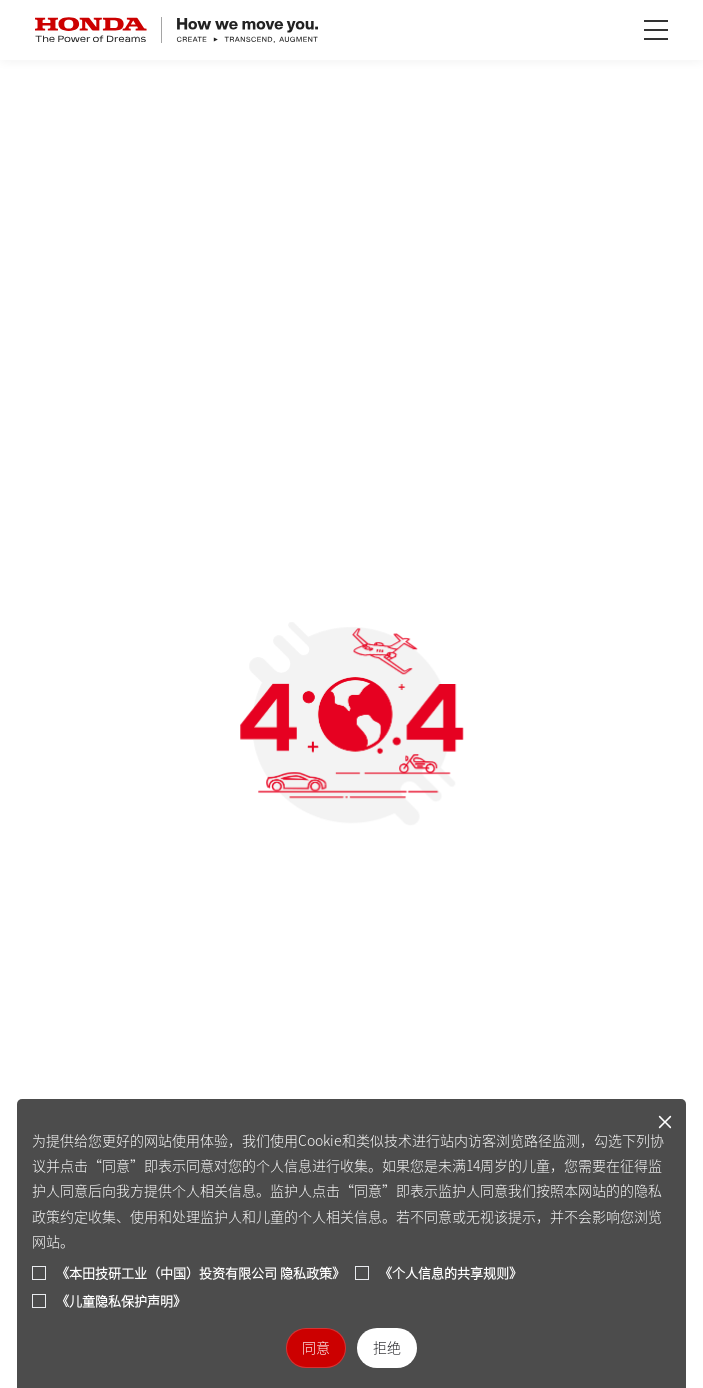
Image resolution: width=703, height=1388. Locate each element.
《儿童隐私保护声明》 (121, 1301)
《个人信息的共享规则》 (450, 1273)
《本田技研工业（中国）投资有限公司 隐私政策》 (200, 1273)
